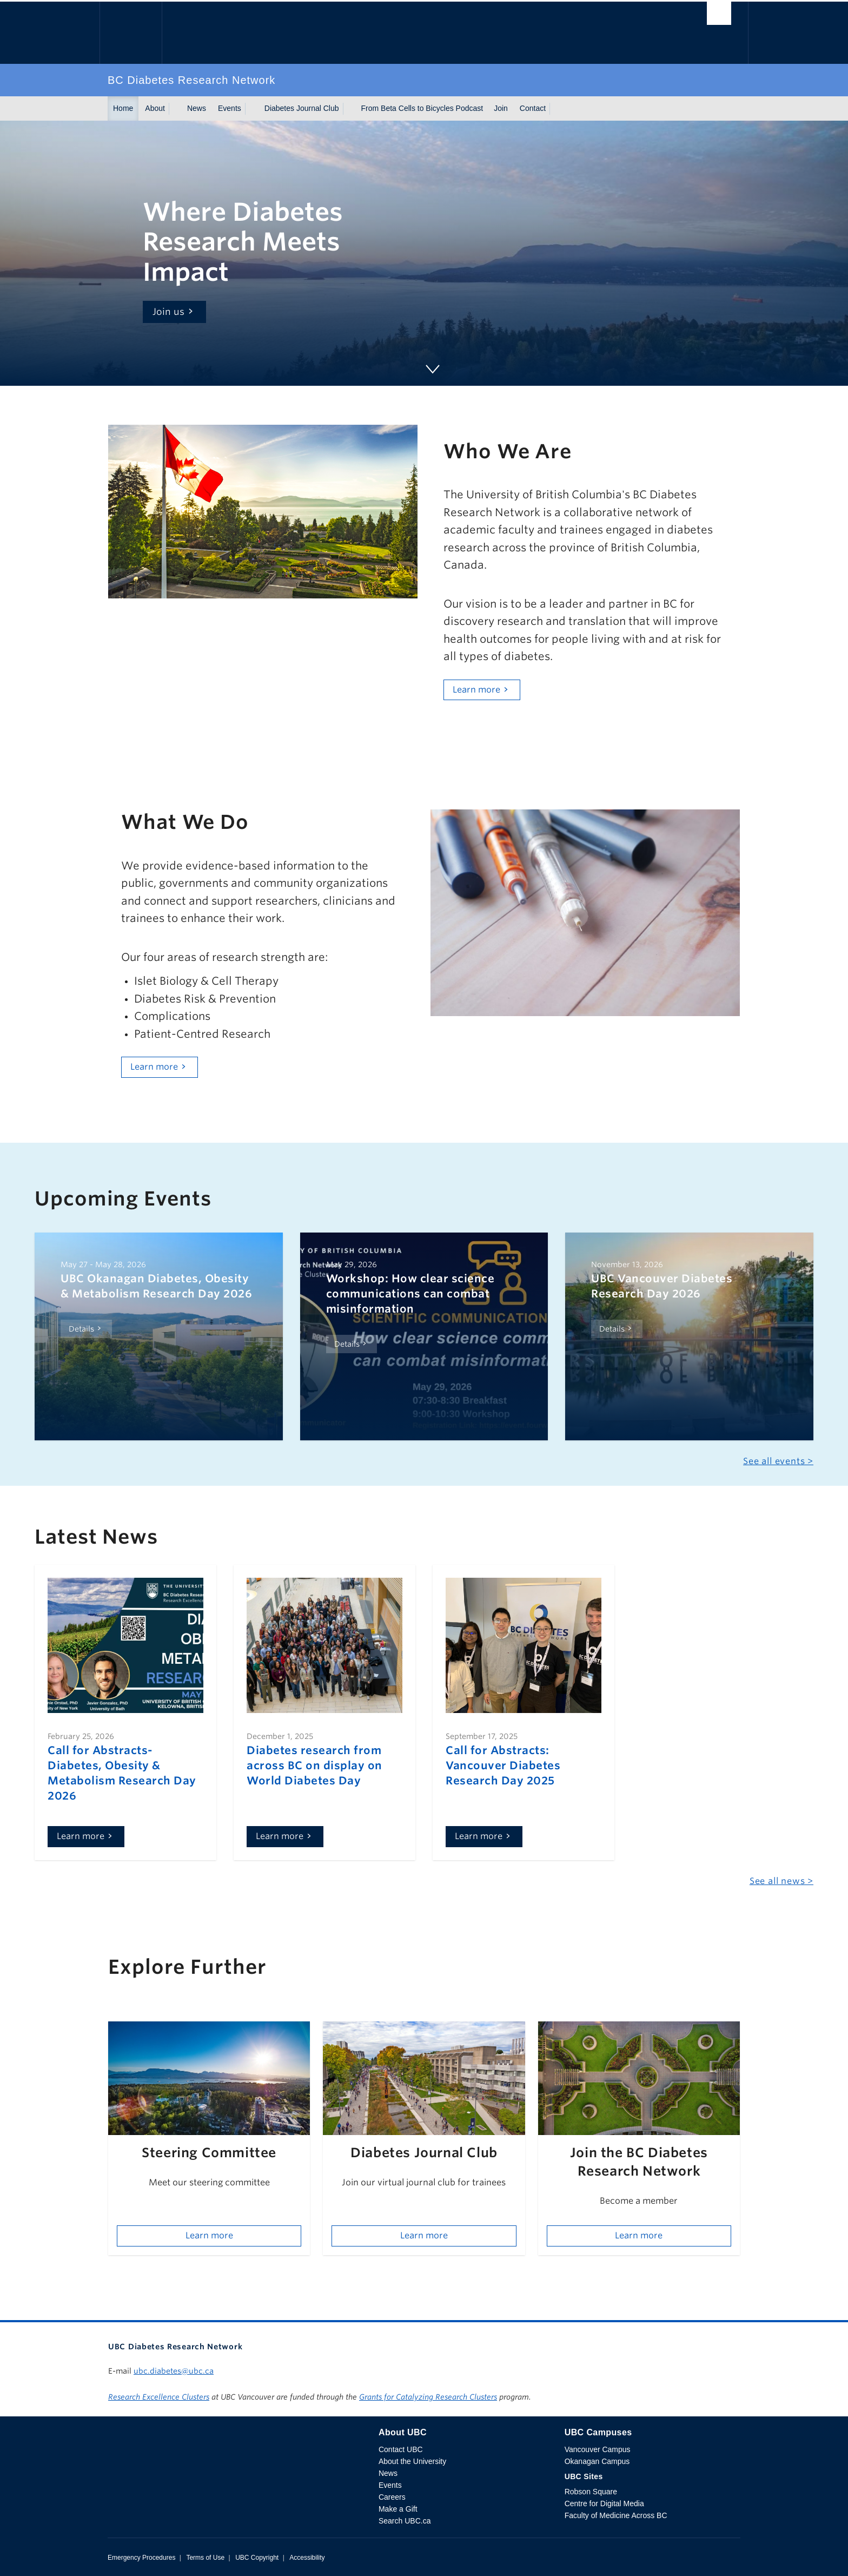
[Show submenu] (175, 109)
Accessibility (306, 2557)
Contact (533, 108)
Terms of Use (205, 2557)
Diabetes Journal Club (301, 108)
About (155, 108)
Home (123, 108)
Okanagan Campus (597, 2461)
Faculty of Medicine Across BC (616, 2515)
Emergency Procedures (141, 2557)
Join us (169, 312)
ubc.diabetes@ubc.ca (174, 2371)
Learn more (476, 689)
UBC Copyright (257, 2557)
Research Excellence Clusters (158, 2397)
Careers (392, 2497)
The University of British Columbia (131, 33)
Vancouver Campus (598, 2449)
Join (501, 108)
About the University (412, 2461)
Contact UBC (401, 2449)
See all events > (778, 1461)
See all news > (781, 1881)
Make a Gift (398, 2509)
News (196, 108)
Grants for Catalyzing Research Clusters (428, 2397)
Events (229, 108)
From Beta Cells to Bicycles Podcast (422, 108)
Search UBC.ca (404, 2520)
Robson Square (591, 2491)
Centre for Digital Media (604, 2503)
